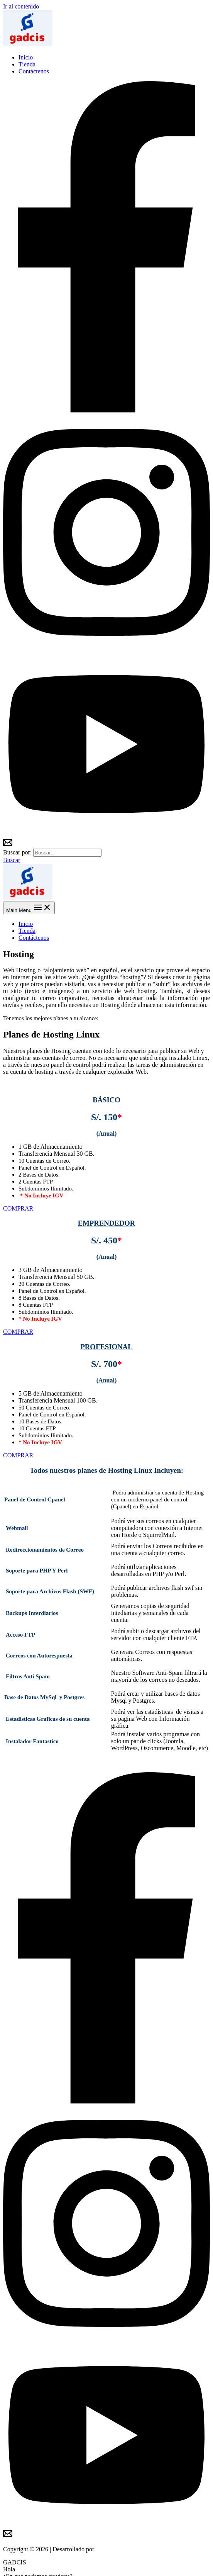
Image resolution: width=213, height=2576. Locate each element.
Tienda (27, 64)
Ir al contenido (21, 6)
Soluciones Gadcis (119, 2549)
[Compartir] (14, 2564)
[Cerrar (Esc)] (6, 2564)
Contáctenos (34, 71)
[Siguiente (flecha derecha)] (14, 2571)
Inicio (26, 57)
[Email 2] (7, 845)
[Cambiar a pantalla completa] (22, 2564)
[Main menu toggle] (29, 908)
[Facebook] (106, 410)
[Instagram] (106, 648)
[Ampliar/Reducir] (29, 2564)
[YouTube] (106, 834)
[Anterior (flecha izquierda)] (6, 2571)
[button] (11, 860)
